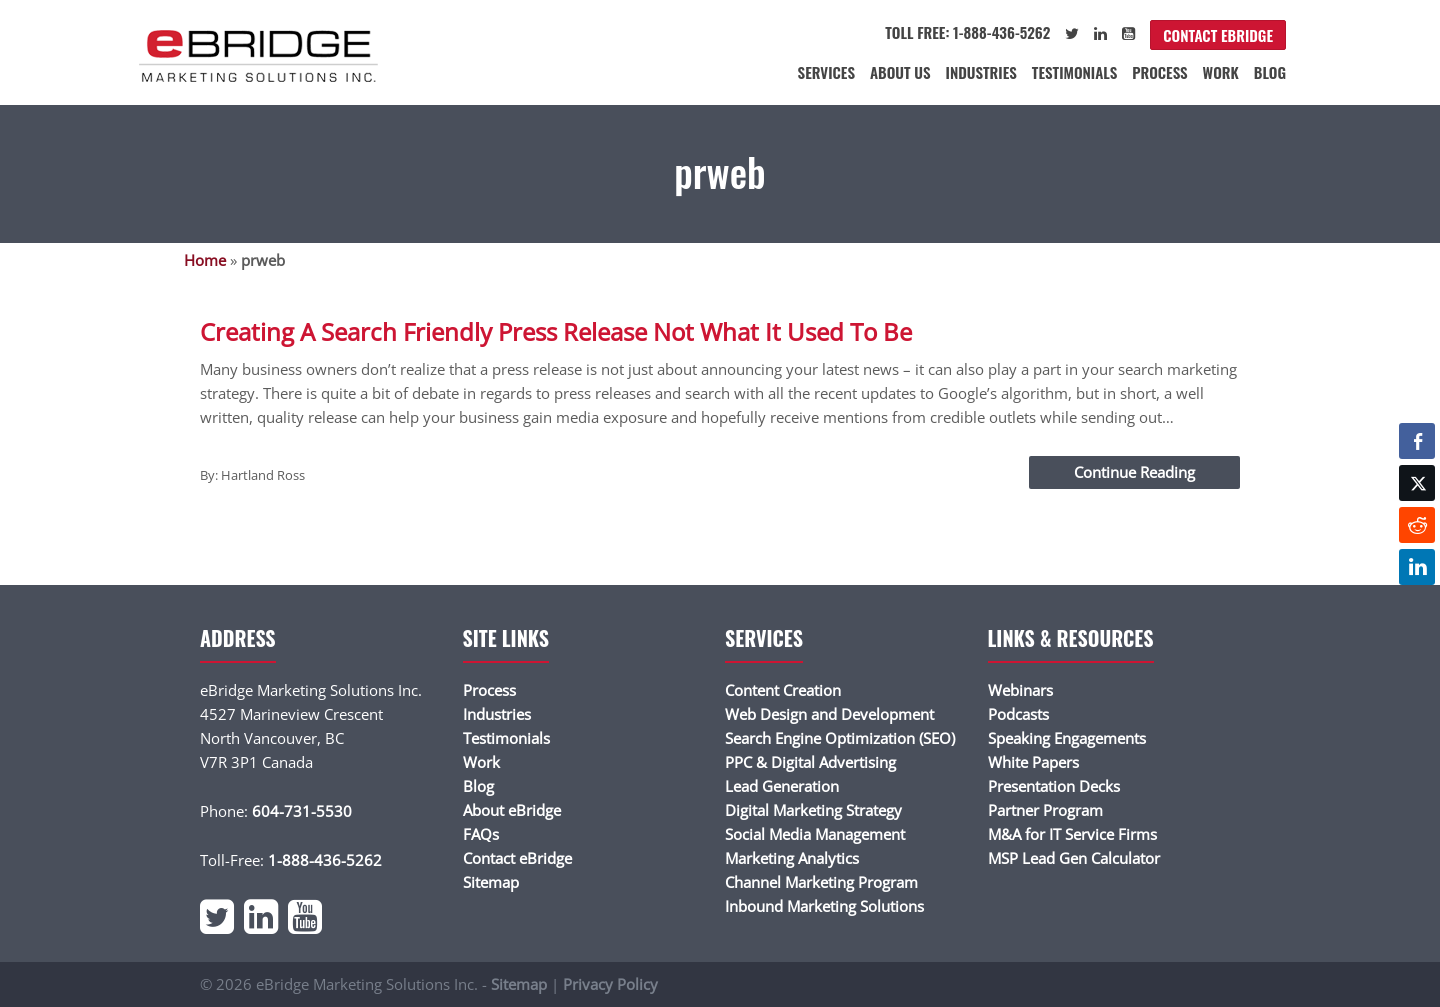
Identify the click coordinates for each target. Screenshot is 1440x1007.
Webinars (1020, 690)
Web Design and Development (829, 714)
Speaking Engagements (1067, 738)
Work (1221, 72)
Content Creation (783, 690)
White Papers (1033, 762)
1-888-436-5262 (325, 860)
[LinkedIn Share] (1417, 567)
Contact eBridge (1218, 35)
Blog (1270, 72)
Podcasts (1018, 714)
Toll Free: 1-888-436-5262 (967, 32)
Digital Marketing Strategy (813, 810)
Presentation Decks (1054, 786)
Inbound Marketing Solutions (824, 906)
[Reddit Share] (1417, 525)
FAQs (481, 834)
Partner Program (1045, 810)
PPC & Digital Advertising (810, 762)
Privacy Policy (610, 984)
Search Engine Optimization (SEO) (840, 738)
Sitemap (491, 882)
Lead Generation (782, 786)
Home (205, 260)
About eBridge (512, 810)
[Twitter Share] (1417, 483)
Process (1159, 72)
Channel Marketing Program (821, 882)
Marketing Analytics (792, 858)
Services (826, 72)
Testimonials (1074, 72)
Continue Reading (1134, 472)
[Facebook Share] (1417, 441)
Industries (981, 72)
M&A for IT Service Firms (1072, 834)
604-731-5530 (302, 811)
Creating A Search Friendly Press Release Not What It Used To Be (556, 331)
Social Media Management (815, 834)
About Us (900, 72)
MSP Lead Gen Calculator (1074, 858)
